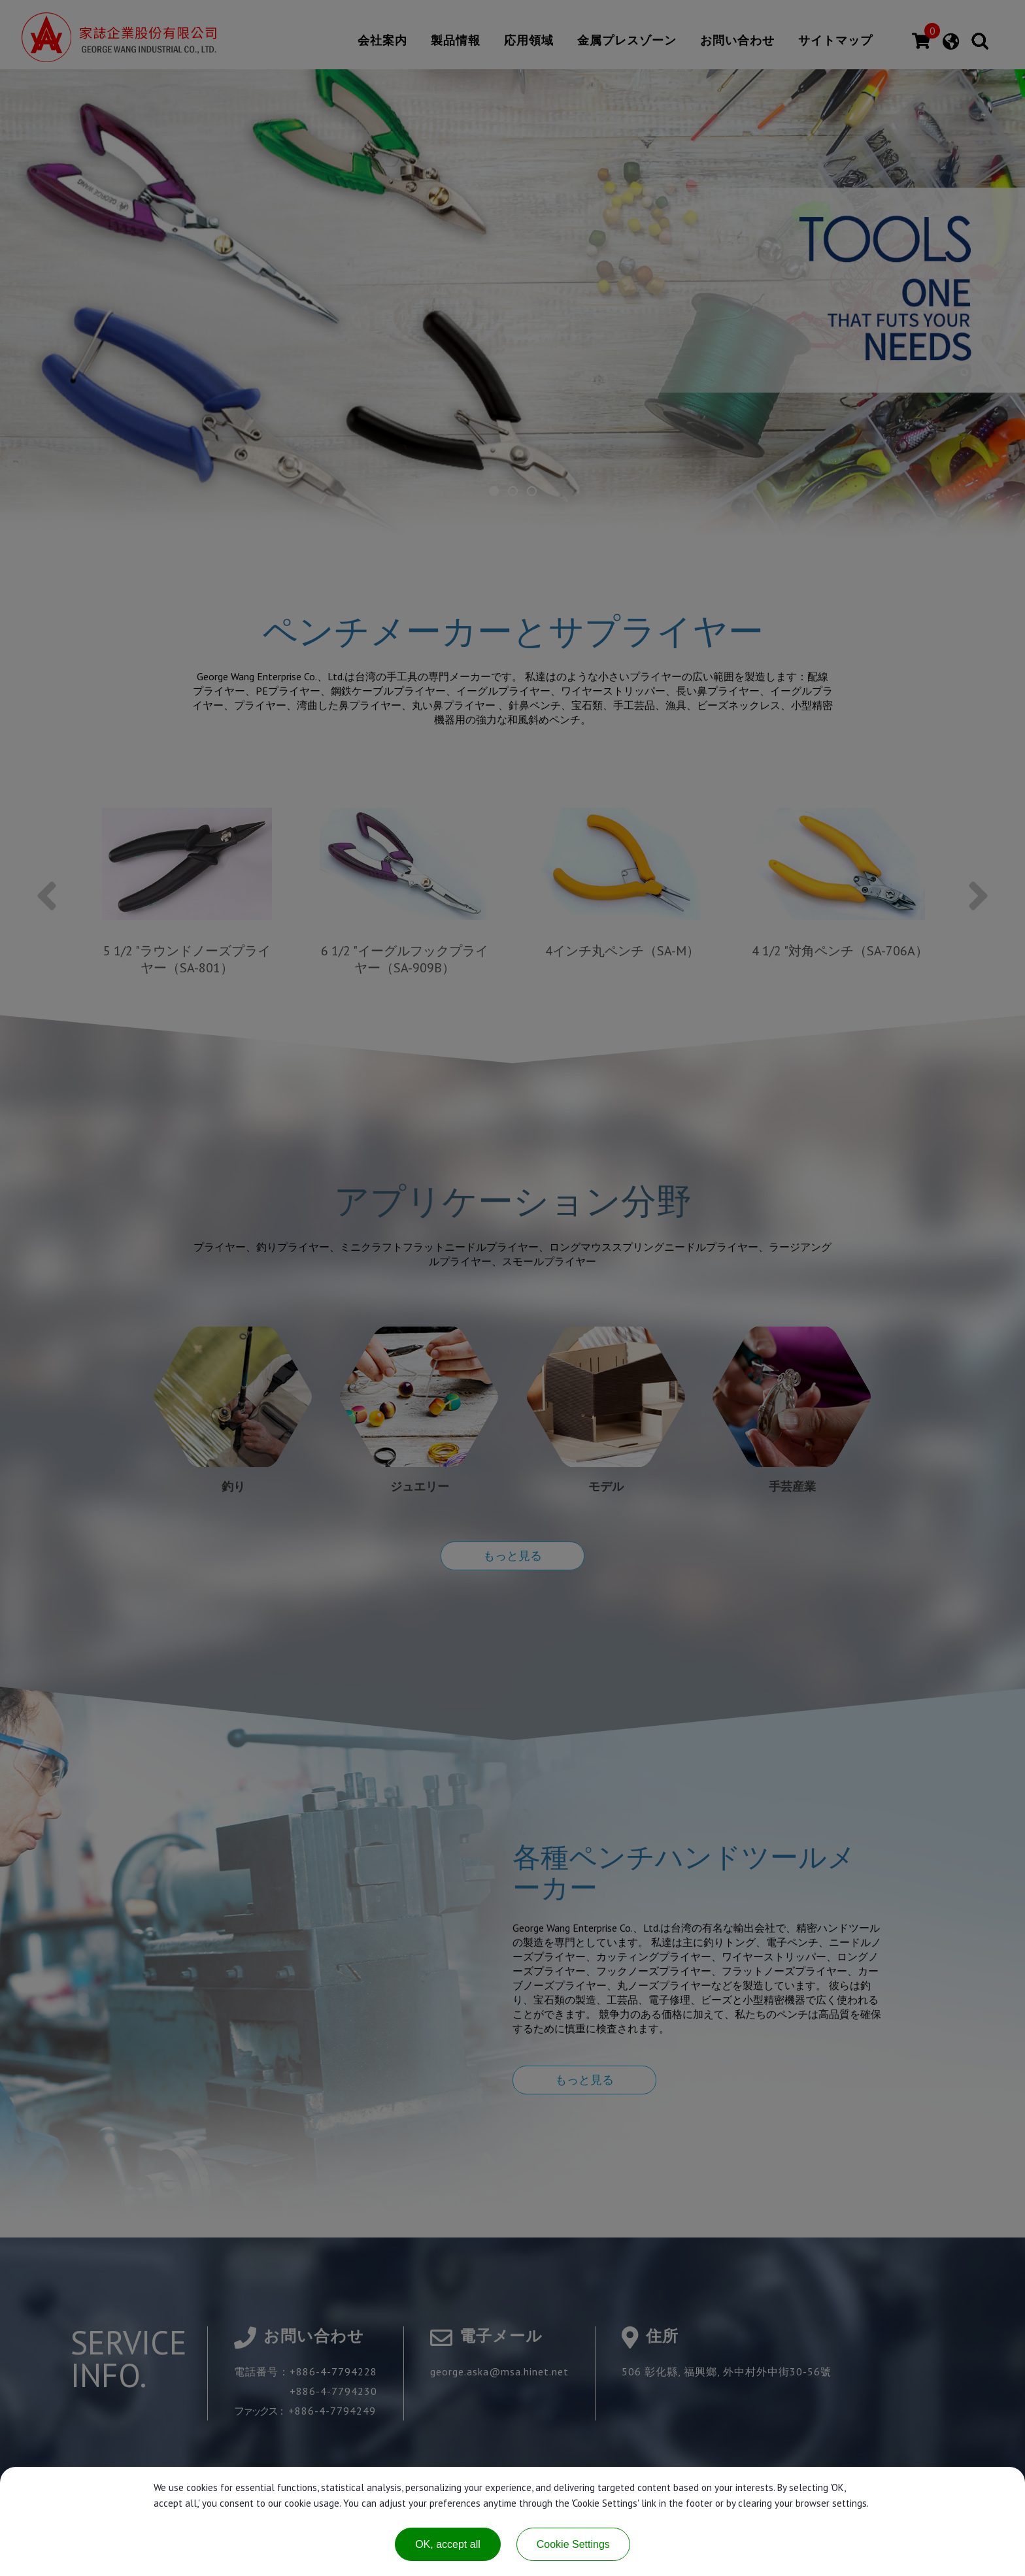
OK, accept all (447, 2544)
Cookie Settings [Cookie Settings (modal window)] (573, 2544)
